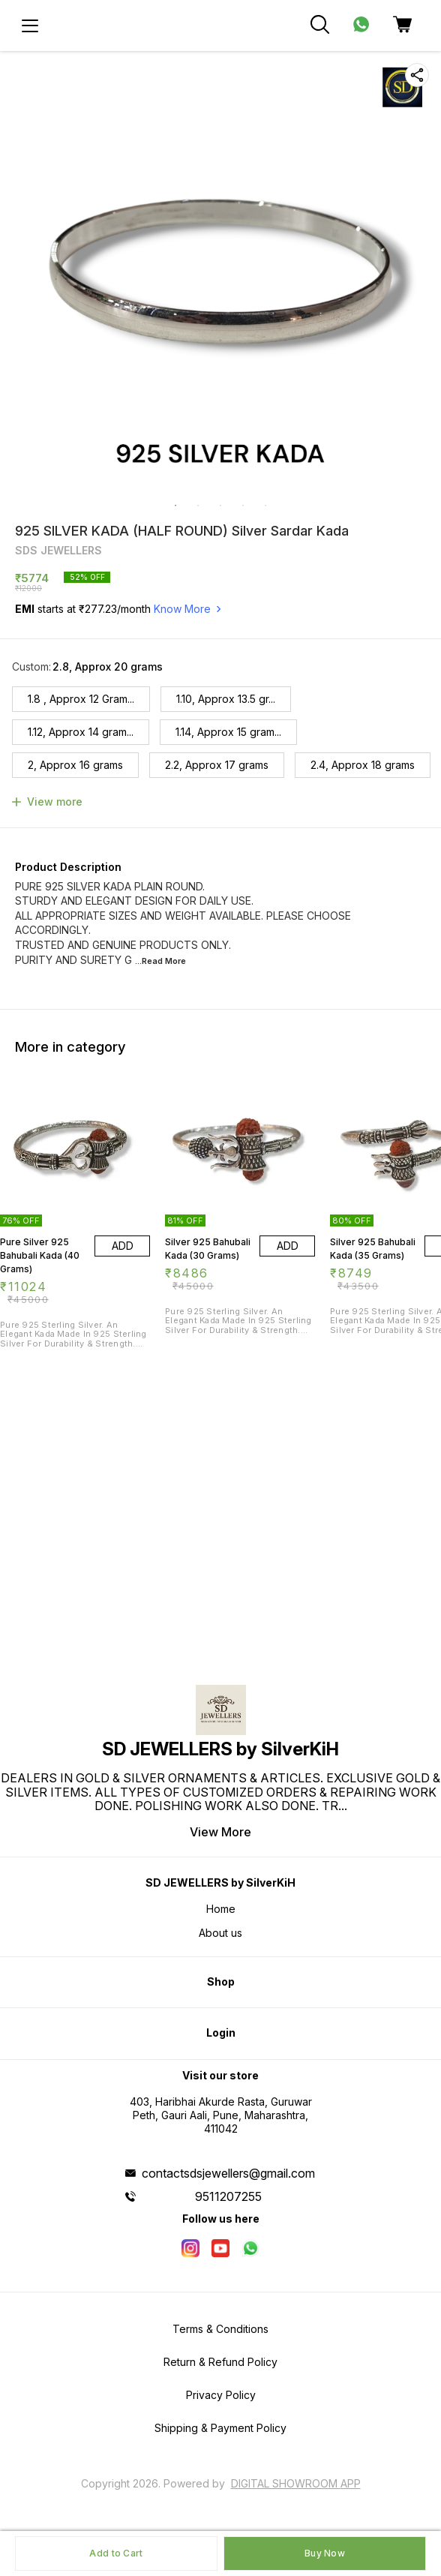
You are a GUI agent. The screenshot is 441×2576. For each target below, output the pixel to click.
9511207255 (228, 2196)
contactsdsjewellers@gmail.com (228, 2173)
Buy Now (324, 2553)
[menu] (30, 25)
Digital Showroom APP (296, 2483)
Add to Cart (115, 2553)
